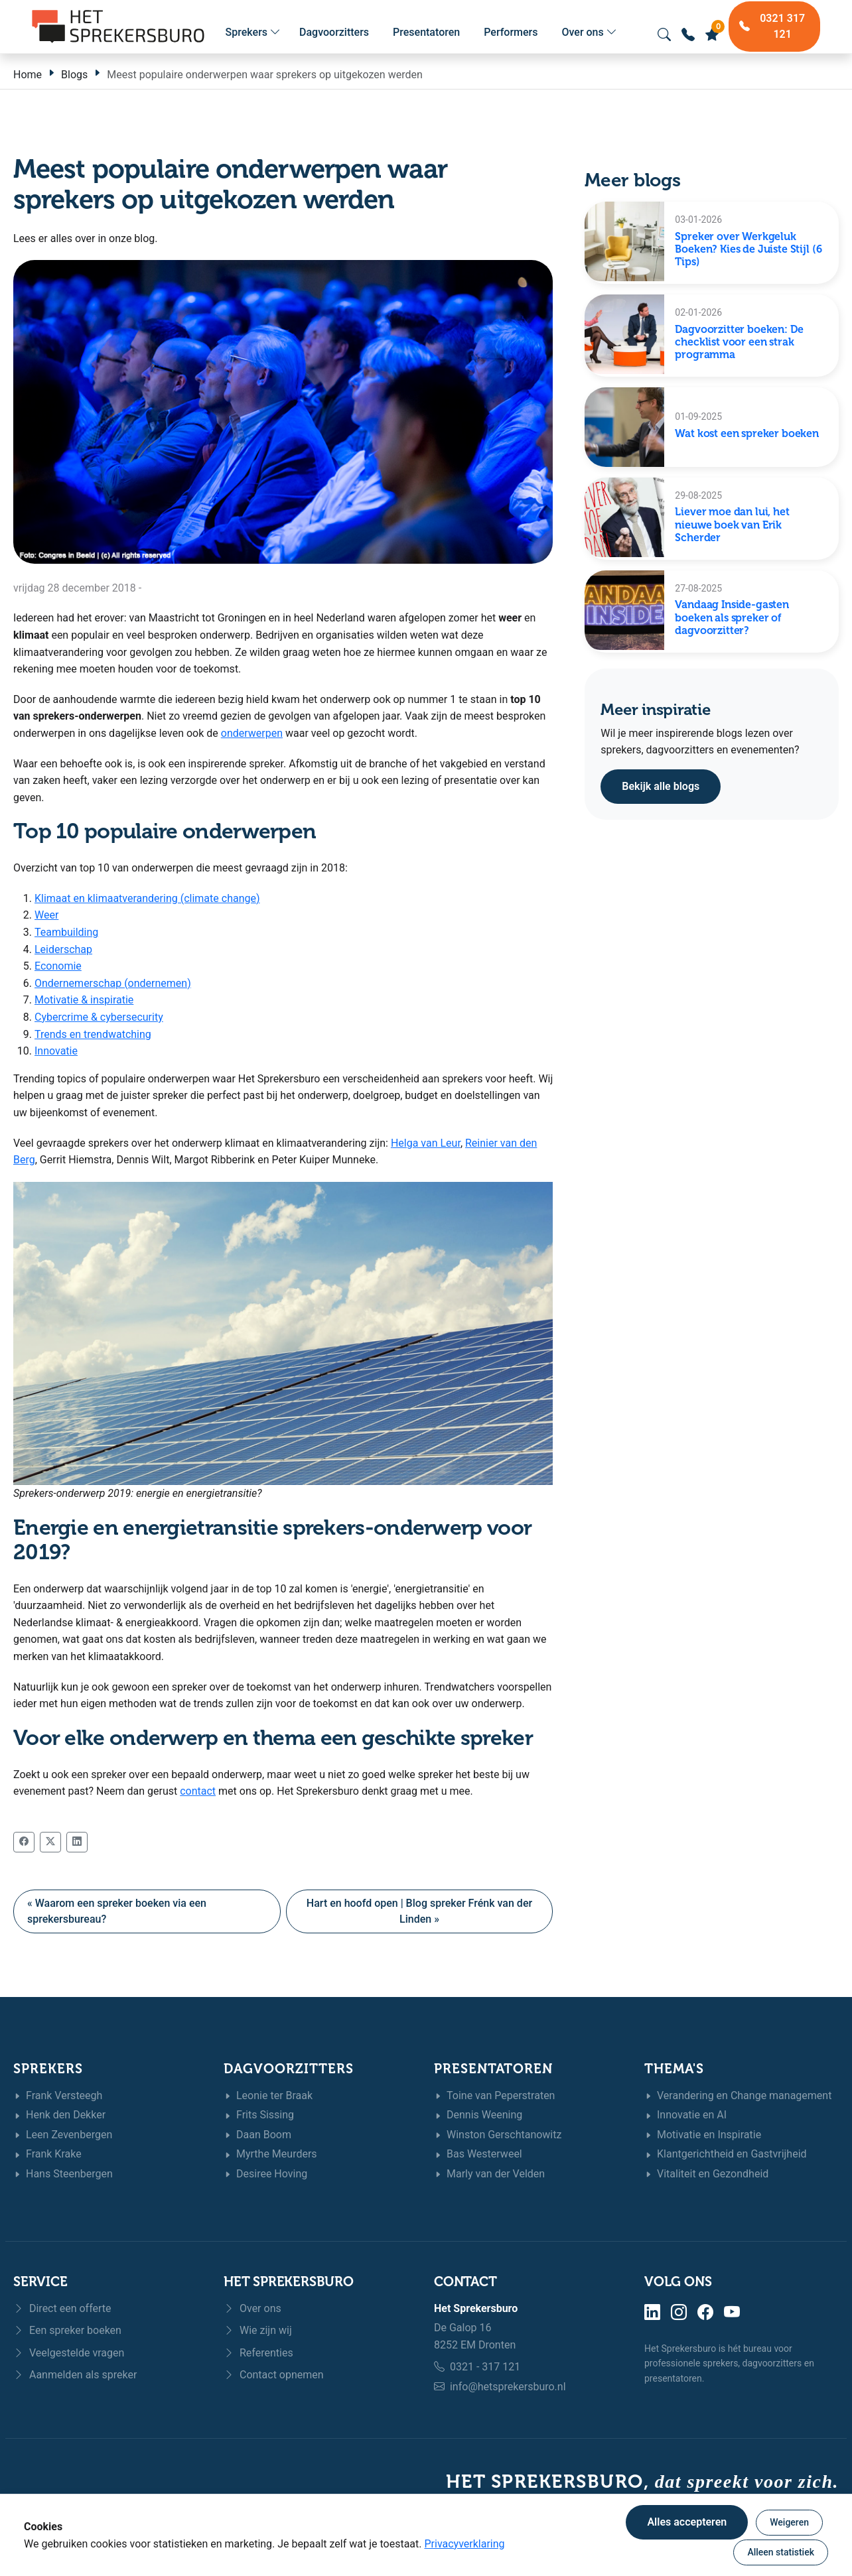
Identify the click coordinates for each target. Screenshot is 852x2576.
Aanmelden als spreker (75, 2374)
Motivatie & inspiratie (84, 1000)
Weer (46, 915)
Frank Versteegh (57, 2096)
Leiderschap (63, 949)
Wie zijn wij (258, 2330)
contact (198, 1791)
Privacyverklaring (464, 2544)
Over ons (588, 32)
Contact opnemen (274, 2374)
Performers (510, 32)
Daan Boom (257, 2135)
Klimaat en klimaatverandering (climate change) (147, 898)
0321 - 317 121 (485, 2366)
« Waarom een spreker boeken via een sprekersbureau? (116, 1911)
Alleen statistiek (780, 2552)
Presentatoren (426, 32)
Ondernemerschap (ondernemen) (113, 983)
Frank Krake (47, 2154)
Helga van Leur (426, 1143)
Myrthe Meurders (270, 2154)
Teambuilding (66, 932)
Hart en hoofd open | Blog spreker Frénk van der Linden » (419, 1911)
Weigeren (789, 2522)
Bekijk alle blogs (660, 786)
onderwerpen (252, 733)
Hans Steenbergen (63, 2174)
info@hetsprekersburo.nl (508, 2386)
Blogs (74, 74)
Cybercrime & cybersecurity (99, 1017)
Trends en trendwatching (93, 1034)
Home (27, 74)
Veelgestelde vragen (68, 2353)
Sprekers (253, 32)
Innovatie (56, 1051)
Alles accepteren (687, 2522)
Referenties (258, 2353)
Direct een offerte (62, 2308)
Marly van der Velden (489, 2174)
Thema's (674, 2069)
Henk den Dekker (59, 2115)
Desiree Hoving (265, 2174)
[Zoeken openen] (664, 34)
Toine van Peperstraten (494, 2096)
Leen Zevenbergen (62, 2135)
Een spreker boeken (67, 2330)
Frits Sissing (259, 2115)
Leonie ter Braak (268, 2096)
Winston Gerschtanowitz (497, 2135)
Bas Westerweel (478, 2154)
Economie (58, 966)
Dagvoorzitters (334, 32)
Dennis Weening (478, 2115)
